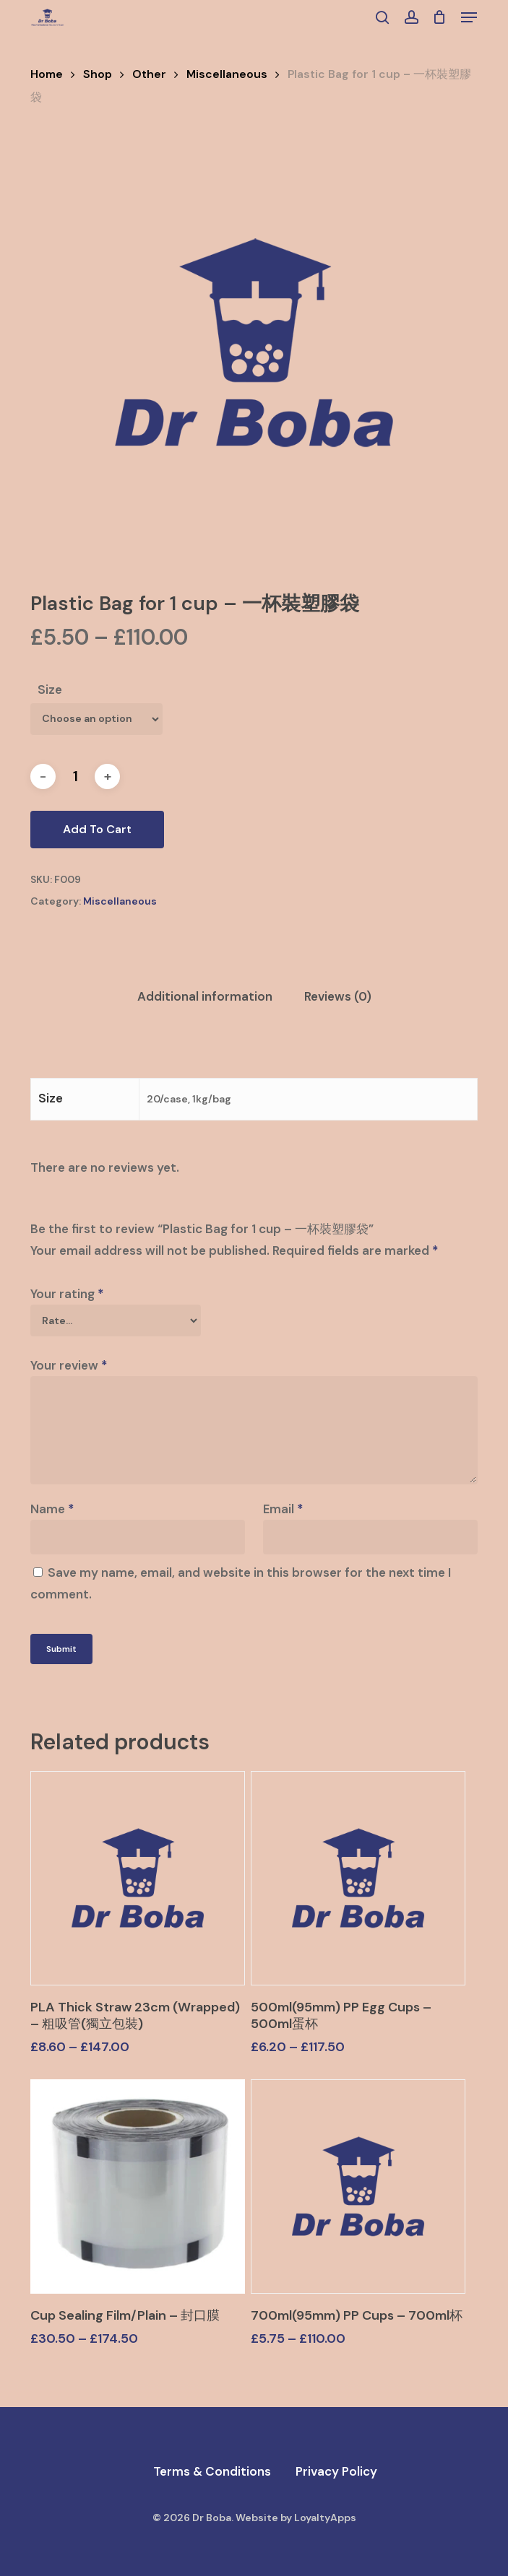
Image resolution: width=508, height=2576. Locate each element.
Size (50, 689)
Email (283, 1509)
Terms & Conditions (212, 2471)
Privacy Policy (336, 2471)
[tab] (205, 996)
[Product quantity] (75, 776)
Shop (97, 74)
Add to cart (97, 829)
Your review (69, 1365)
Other (149, 74)
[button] (469, 17)
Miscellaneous (226, 74)
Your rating (67, 1294)
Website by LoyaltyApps (296, 2517)
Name (52, 1509)
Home (46, 74)
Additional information (204, 996)
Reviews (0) (337, 996)
